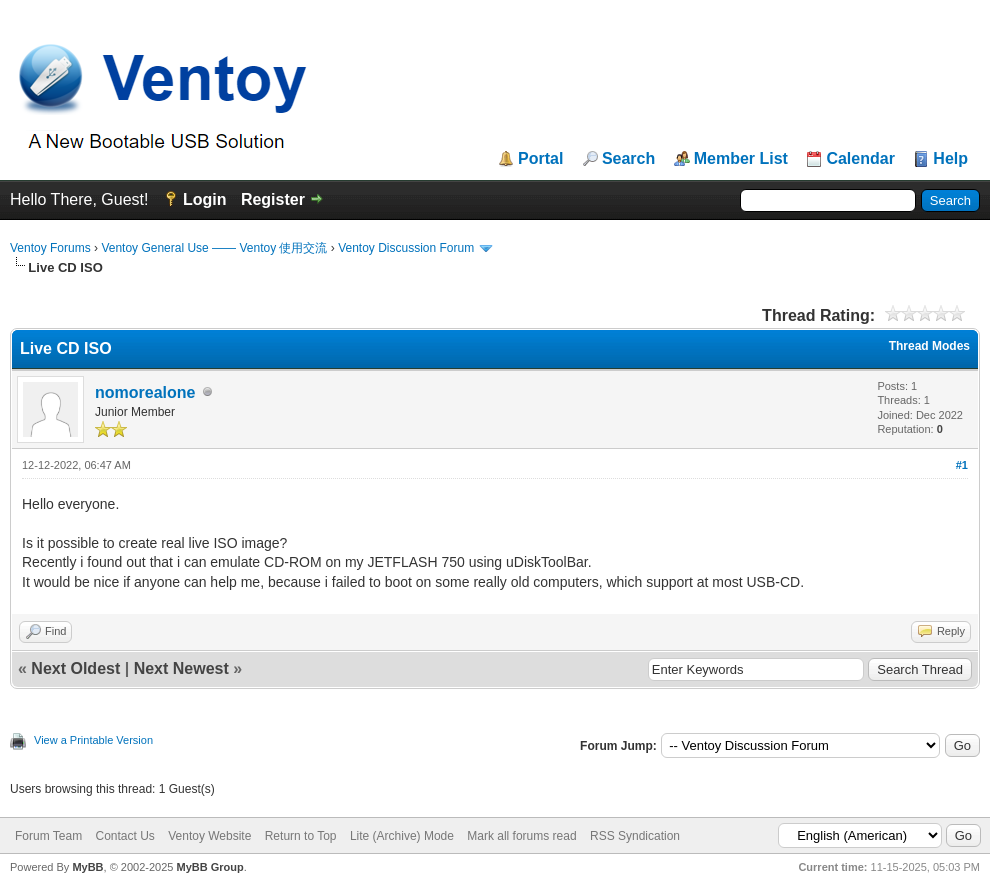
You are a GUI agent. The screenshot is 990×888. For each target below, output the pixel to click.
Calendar (860, 159)
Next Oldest (75, 668)
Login (205, 199)
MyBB (87, 867)
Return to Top (301, 836)
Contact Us (124, 836)
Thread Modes (929, 346)
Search (628, 159)
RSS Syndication (635, 836)
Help (950, 159)
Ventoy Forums (50, 248)
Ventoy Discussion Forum (406, 248)
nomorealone (145, 392)
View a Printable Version (93, 740)
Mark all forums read (521, 836)
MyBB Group (209, 867)
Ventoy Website (209, 836)
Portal (540, 159)
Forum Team (48, 836)
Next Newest (181, 668)
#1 (962, 465)
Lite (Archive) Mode (402, 836)
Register (273, 199)
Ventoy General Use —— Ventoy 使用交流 (214, 248)
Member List (741, 159)
